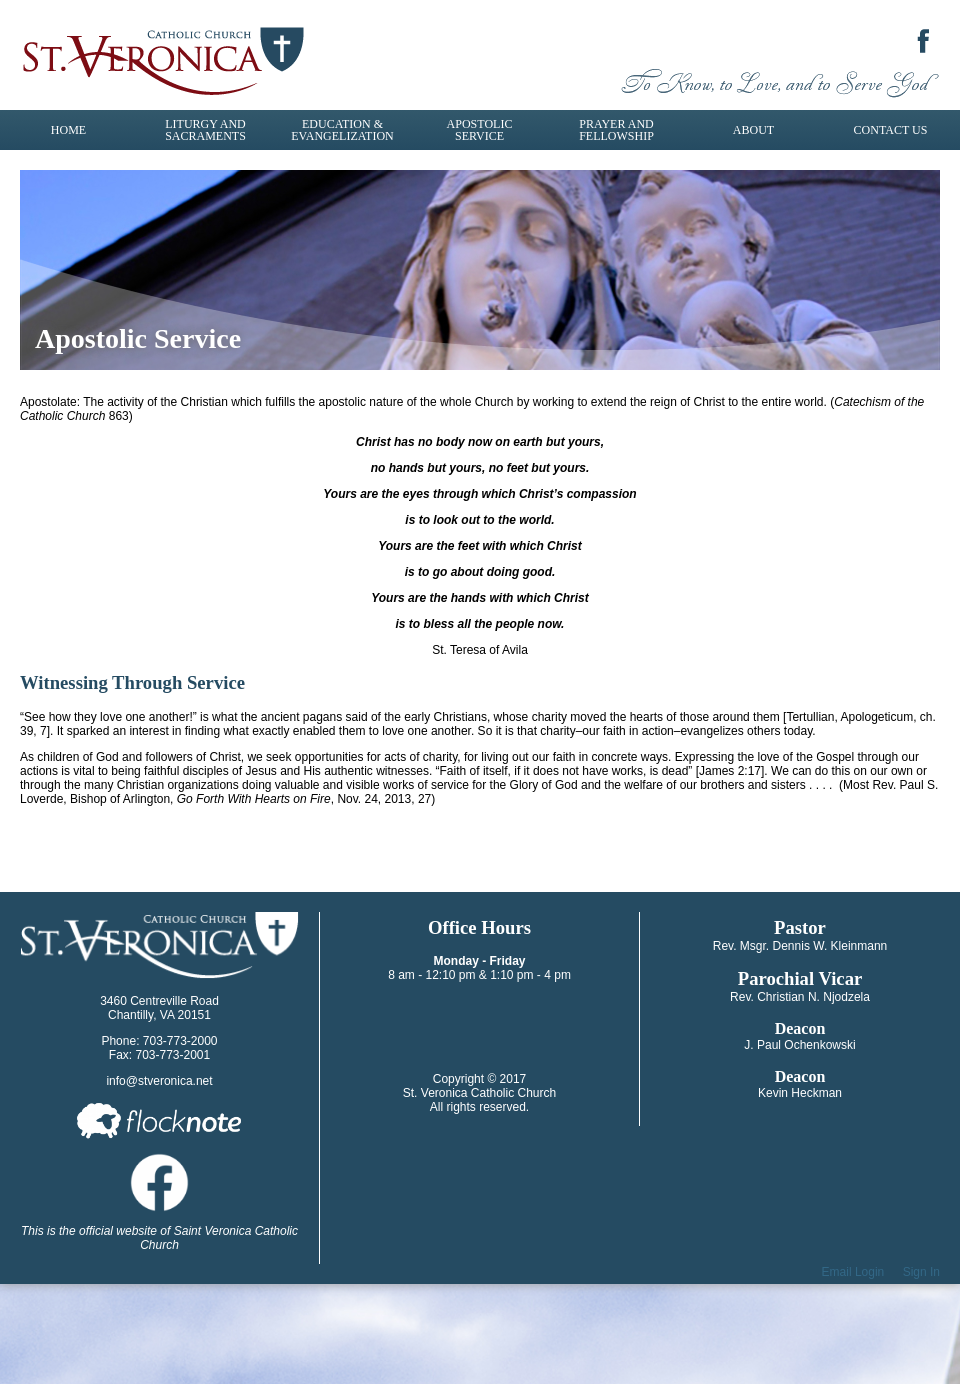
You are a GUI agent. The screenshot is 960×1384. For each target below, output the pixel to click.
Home (68, 130)
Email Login (853, 1272)
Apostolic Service (480, 130)
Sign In (921, 1272)
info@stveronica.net (159, 1081)
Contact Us (891, 130)
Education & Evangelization (342, 130)
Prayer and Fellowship (616, 130)
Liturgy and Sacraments (205, 130)
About (753, 130)
